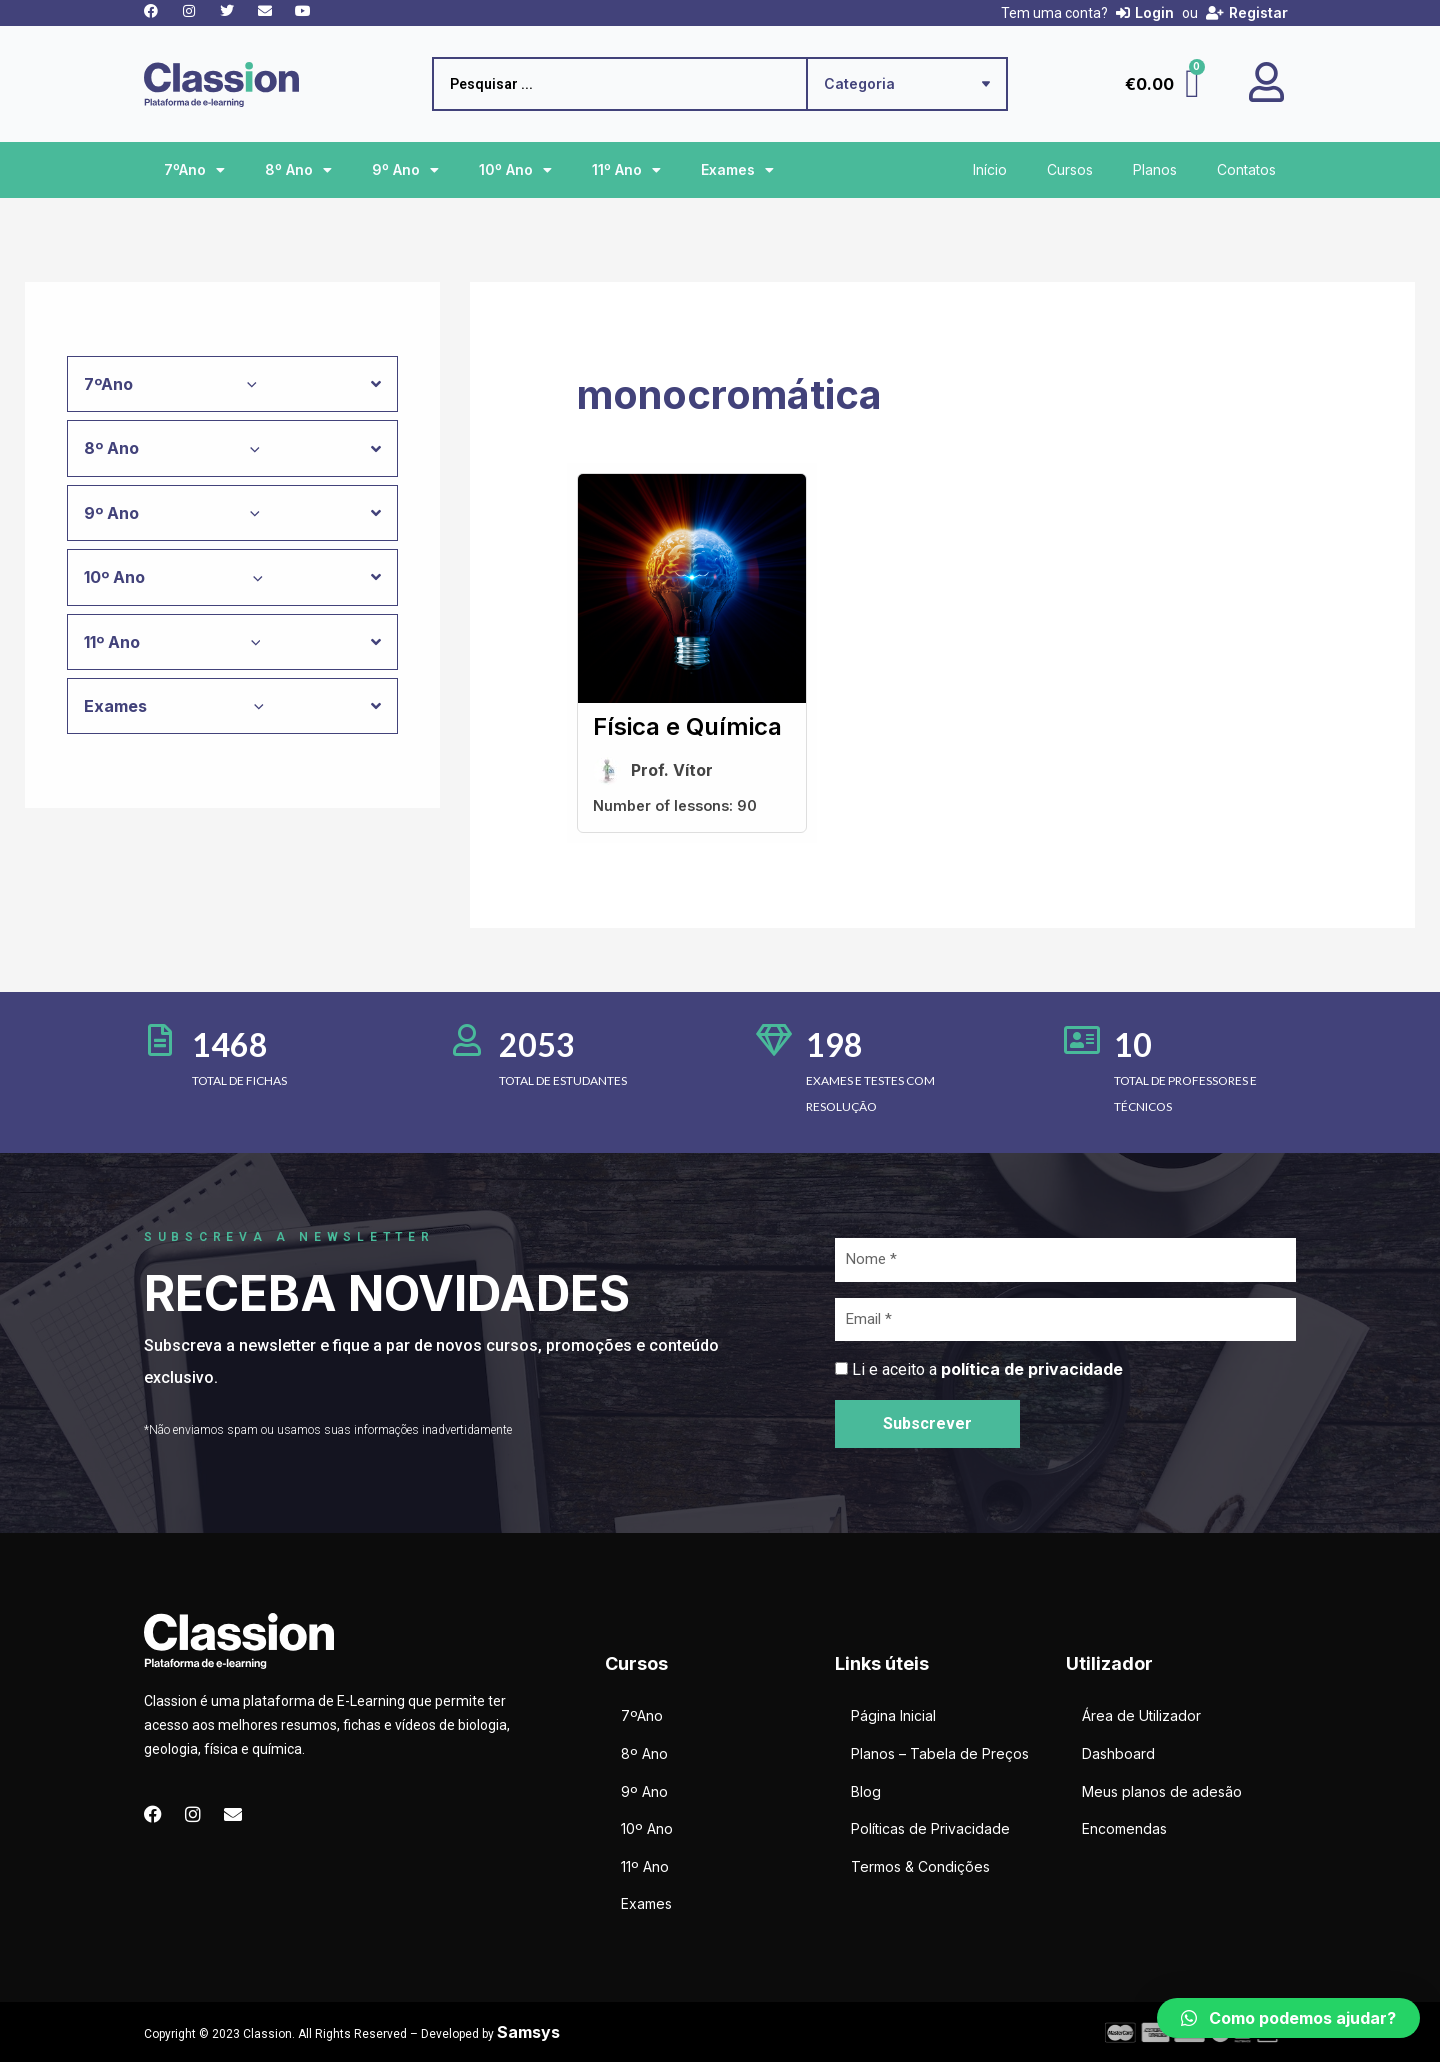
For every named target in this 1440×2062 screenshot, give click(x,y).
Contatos (1246, 169)
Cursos (1070, 169)
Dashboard (1118, 1753)
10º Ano (515, 170)
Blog (866, 1791)
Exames (737, 170)
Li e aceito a (987, 1369)
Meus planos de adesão (1162, 1791)
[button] (1288, 2018)
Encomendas (1124, 1828)
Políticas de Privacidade (930, 1828)
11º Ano (626, 170)
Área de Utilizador (1141, 1715)
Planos (1155, 169)
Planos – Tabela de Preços (940, 1753)
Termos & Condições (920, 1866)
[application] (247, 384)
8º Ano (298, 170)
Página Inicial (893, 1715)
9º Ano (405, 170)
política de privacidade (1032, 1369)
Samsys (528, 2032)
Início (990, 169)
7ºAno (194, 170)
